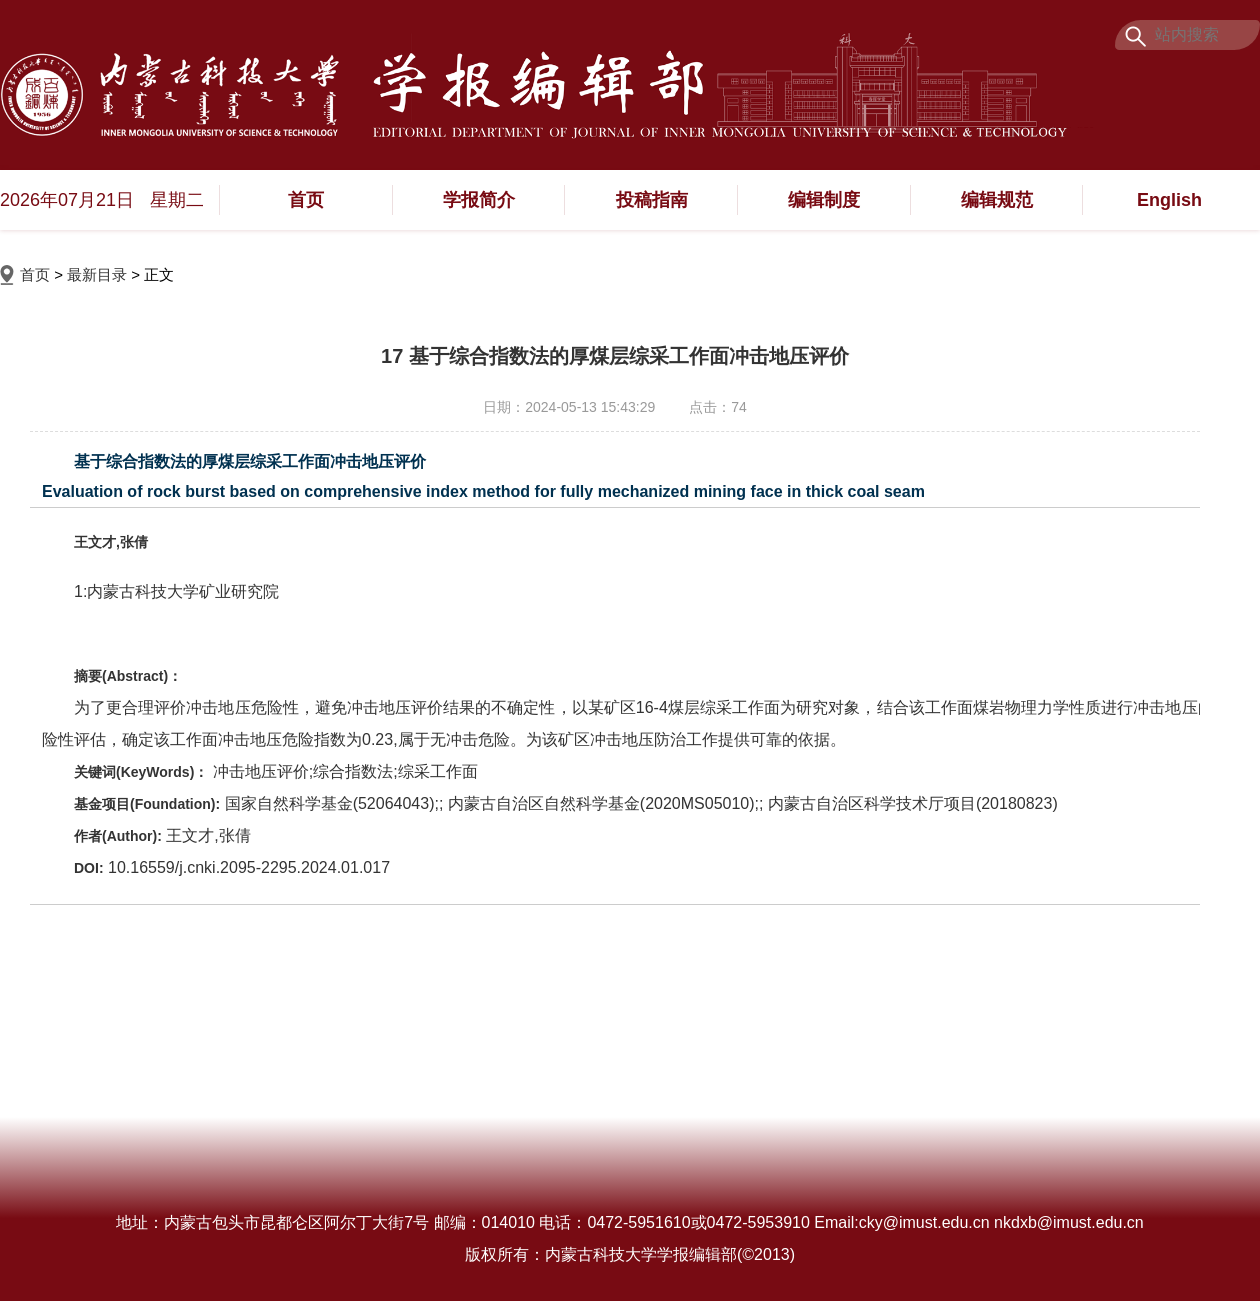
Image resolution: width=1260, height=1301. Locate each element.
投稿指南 (652, 200)
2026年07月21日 (67, 200)
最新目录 (97, 274)
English (1169, 200)
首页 (306, 200)
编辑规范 (997, 200)
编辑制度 (824, 200)
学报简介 (479, 200)
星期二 (177, 200)
